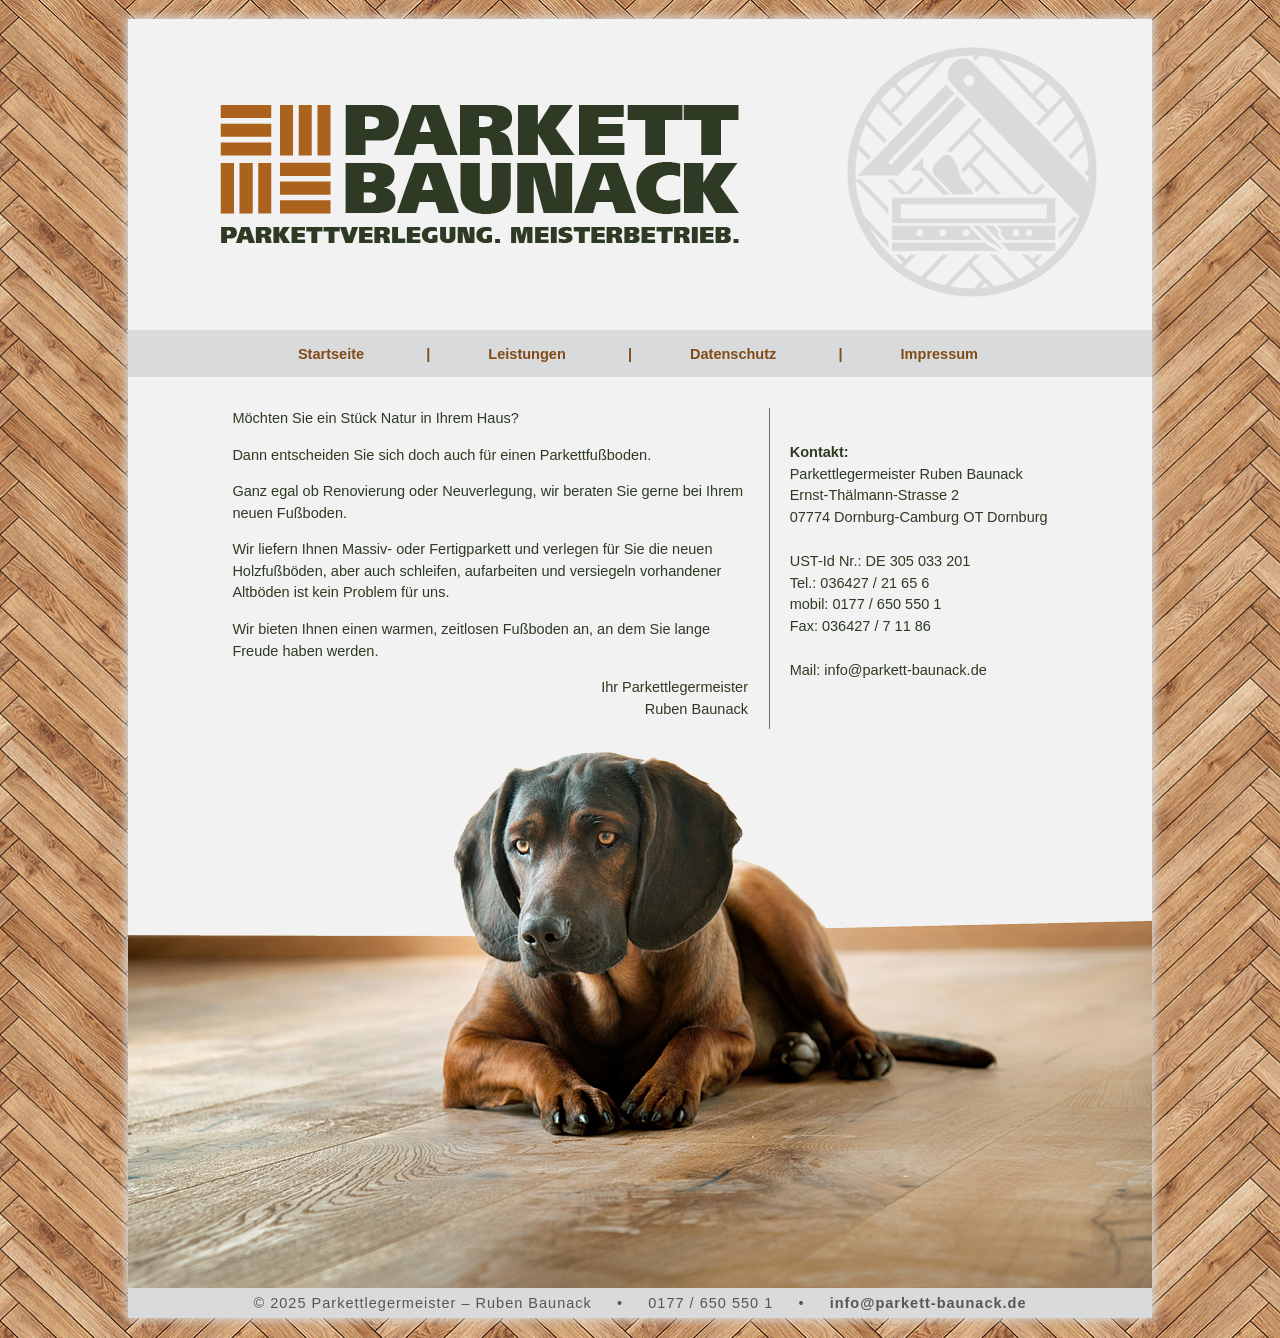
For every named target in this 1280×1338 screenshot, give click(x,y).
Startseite (333, 354)
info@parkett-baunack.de (928, 1303)
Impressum (941, 354)
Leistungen (528, 354)
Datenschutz (735, 354)
